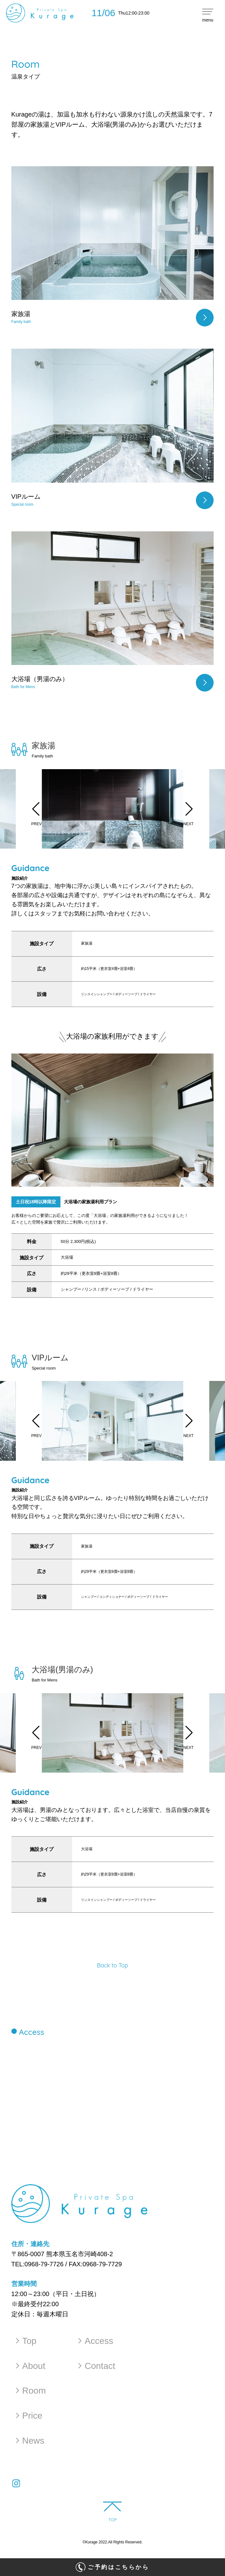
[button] (36, 809)
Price (27, 2419)
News (28, 2445)
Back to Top (112, 1965)
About (29, 2367)
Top (24, 2341)
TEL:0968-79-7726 (37, 2264)
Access (96, 2341)
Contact (97, 2367)
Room (29, 2393)
